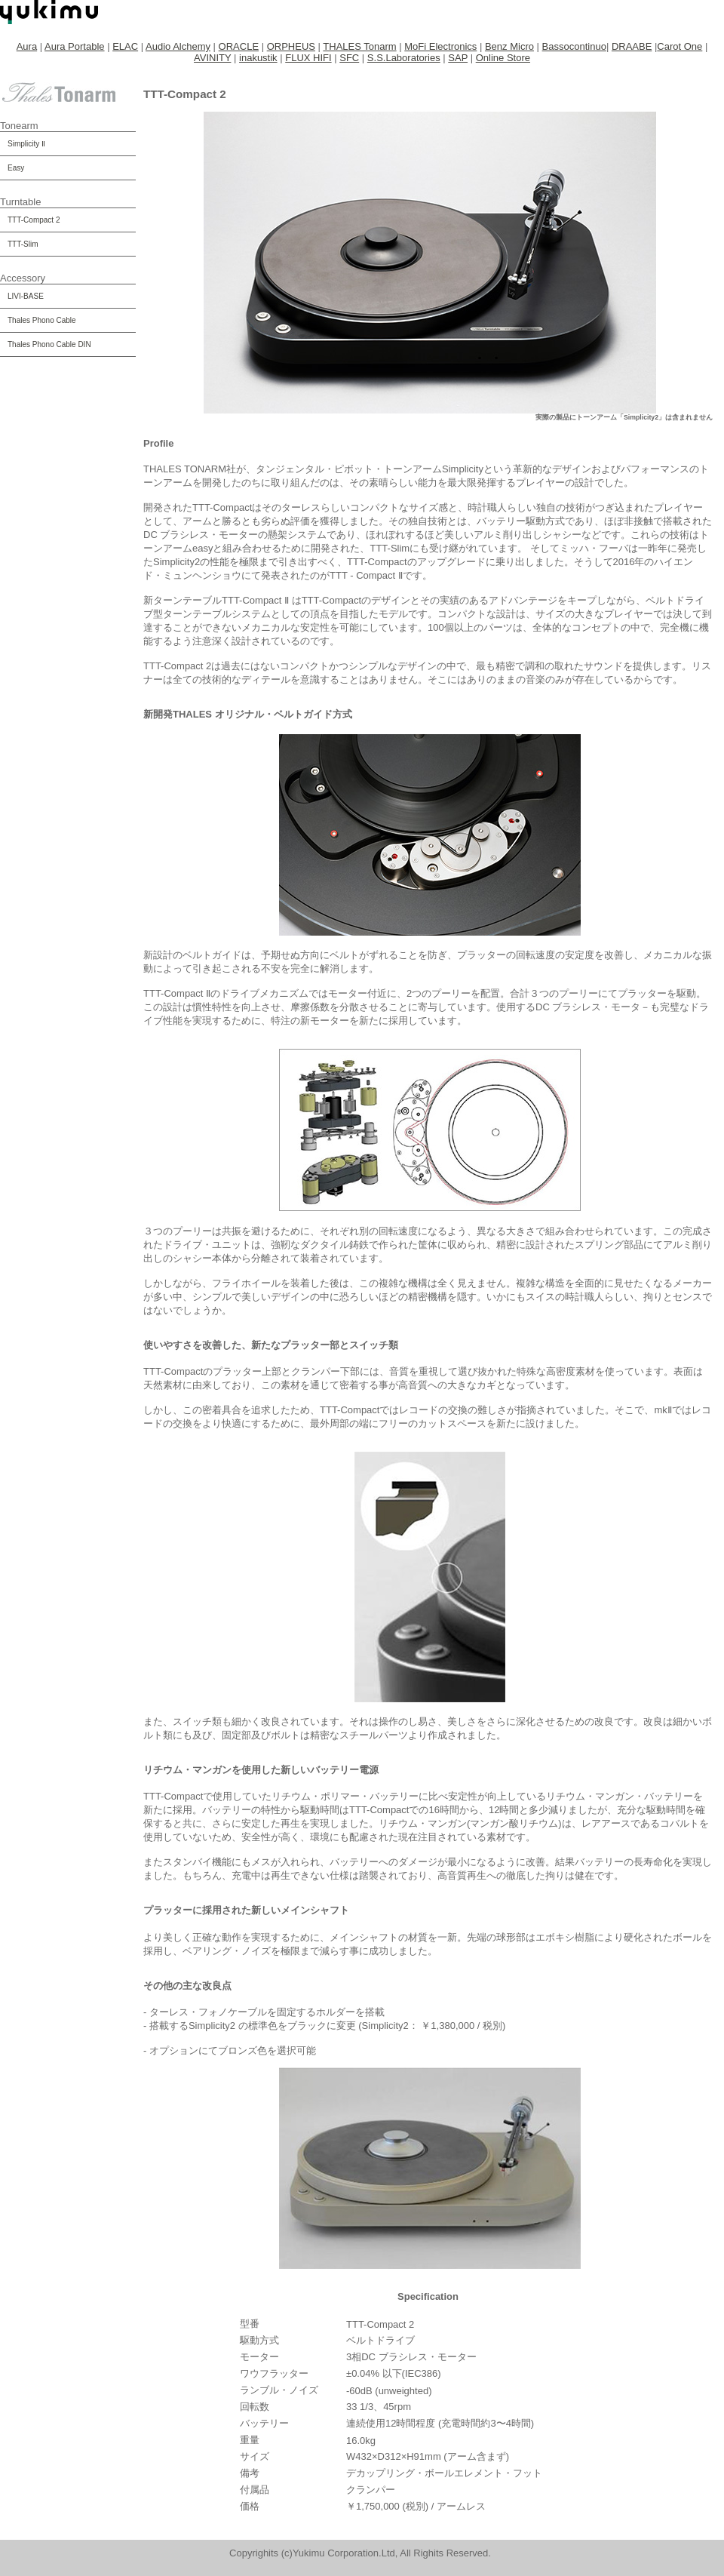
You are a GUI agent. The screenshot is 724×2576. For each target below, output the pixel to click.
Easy (16, 168)
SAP (458, 57)
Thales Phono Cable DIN (49, 344)
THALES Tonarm (359, 46)
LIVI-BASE (26, 296)
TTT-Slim (23, 244)
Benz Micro (509, 46)
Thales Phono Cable (42, 320)
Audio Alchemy (178, 46)
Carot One (679, 46)
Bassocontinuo (574, 46)
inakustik (258, 57)
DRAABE (632, 46)
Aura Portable (74, 46)
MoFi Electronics (440, 46)
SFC (349, 57)
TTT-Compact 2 (34, 220)
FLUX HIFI (308, 57)
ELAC (125, 46)
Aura (27, 46)
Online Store (503, 57)
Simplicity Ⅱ (26, 144)
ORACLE (239, 46)
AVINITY (212, 57)
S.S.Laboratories (403, 57)
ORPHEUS (291, 46)
